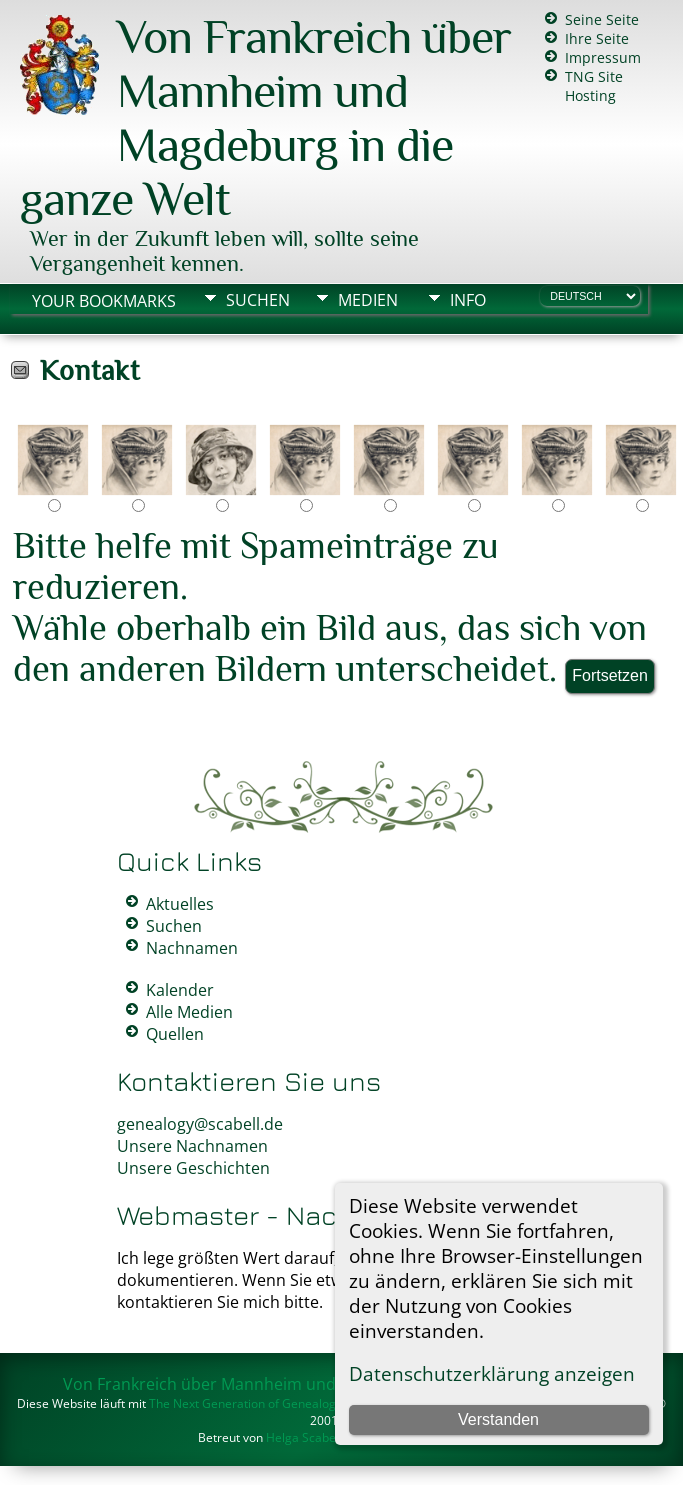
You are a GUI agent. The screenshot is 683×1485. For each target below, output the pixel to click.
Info (468, 300)
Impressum (603, 57)
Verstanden (498, 1419)
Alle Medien (189, 1012)
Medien (368, 300)
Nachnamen (192, 948)
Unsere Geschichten (193, 1168)
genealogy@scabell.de (200, 1124)
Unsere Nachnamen (192, 1146)
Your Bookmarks (104, 301)
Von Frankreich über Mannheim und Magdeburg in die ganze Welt (265, 118)
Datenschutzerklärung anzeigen (492, 1373)
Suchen (258, 300)
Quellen (175, 1034)
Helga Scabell (304, 1437)
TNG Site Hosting (594, 86)
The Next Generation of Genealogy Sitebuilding (279, 1403)
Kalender (180, 990)
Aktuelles (180, 904)
